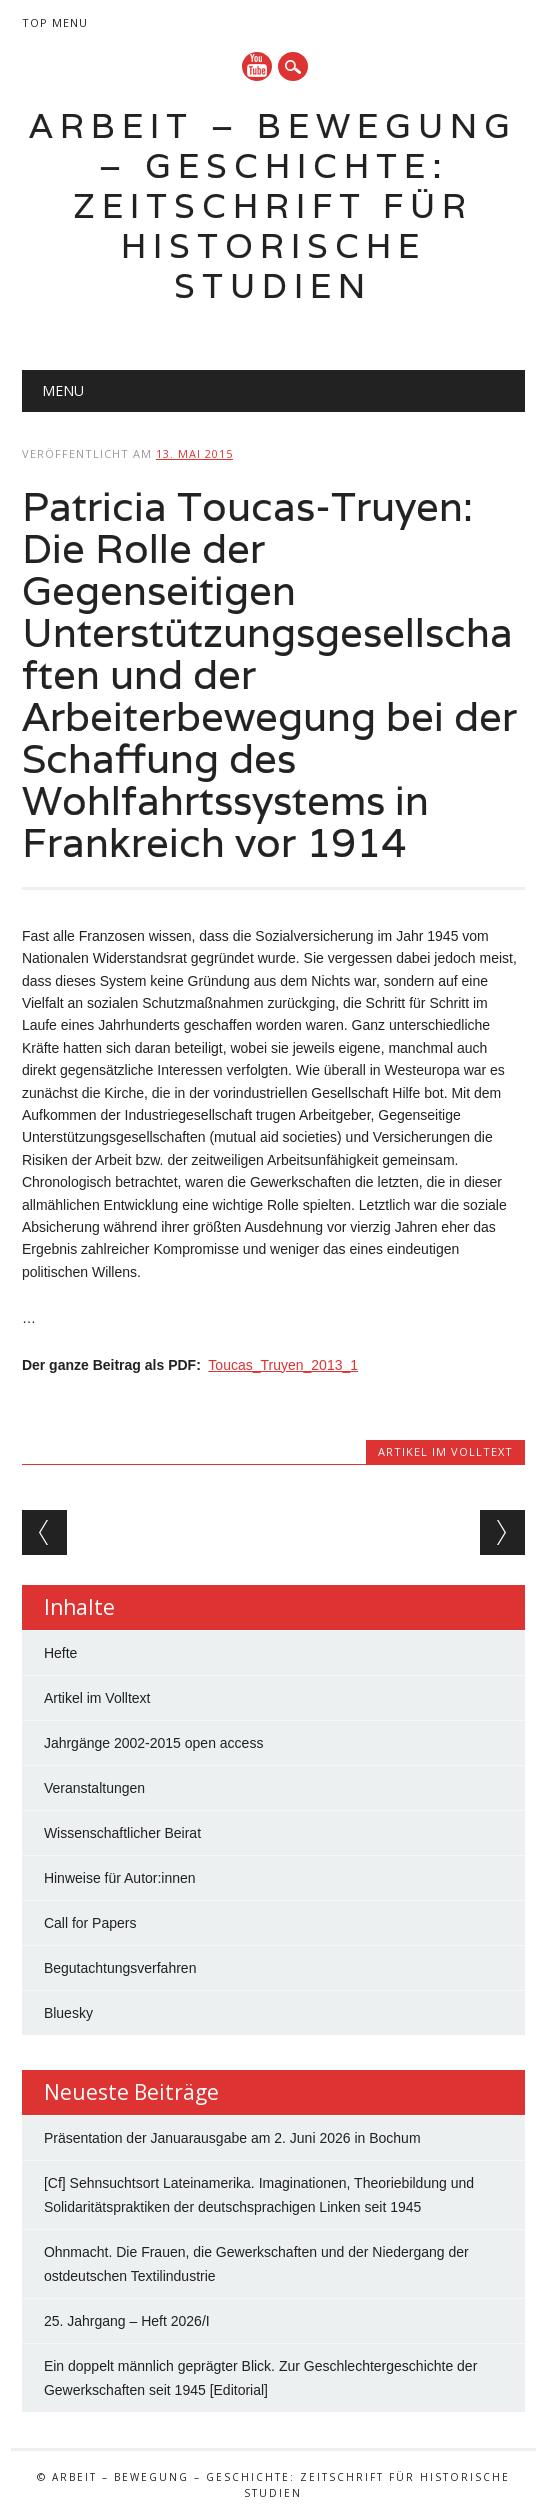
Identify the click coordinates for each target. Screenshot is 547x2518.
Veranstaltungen (94, 1788)
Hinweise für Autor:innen (120, 1878)
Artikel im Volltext (445, 1451)
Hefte (60, 1653)
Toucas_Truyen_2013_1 (283, 1365)
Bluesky (68, 2013)
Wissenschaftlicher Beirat (122, 1833)
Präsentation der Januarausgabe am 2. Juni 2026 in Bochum (232, 2138)
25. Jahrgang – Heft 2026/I (127, 2321)
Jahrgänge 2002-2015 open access (154, 1743)
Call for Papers (90, 1923)
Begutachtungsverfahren (120, 1968)
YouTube (257, 66)
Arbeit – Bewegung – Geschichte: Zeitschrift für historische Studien (273, 205)
